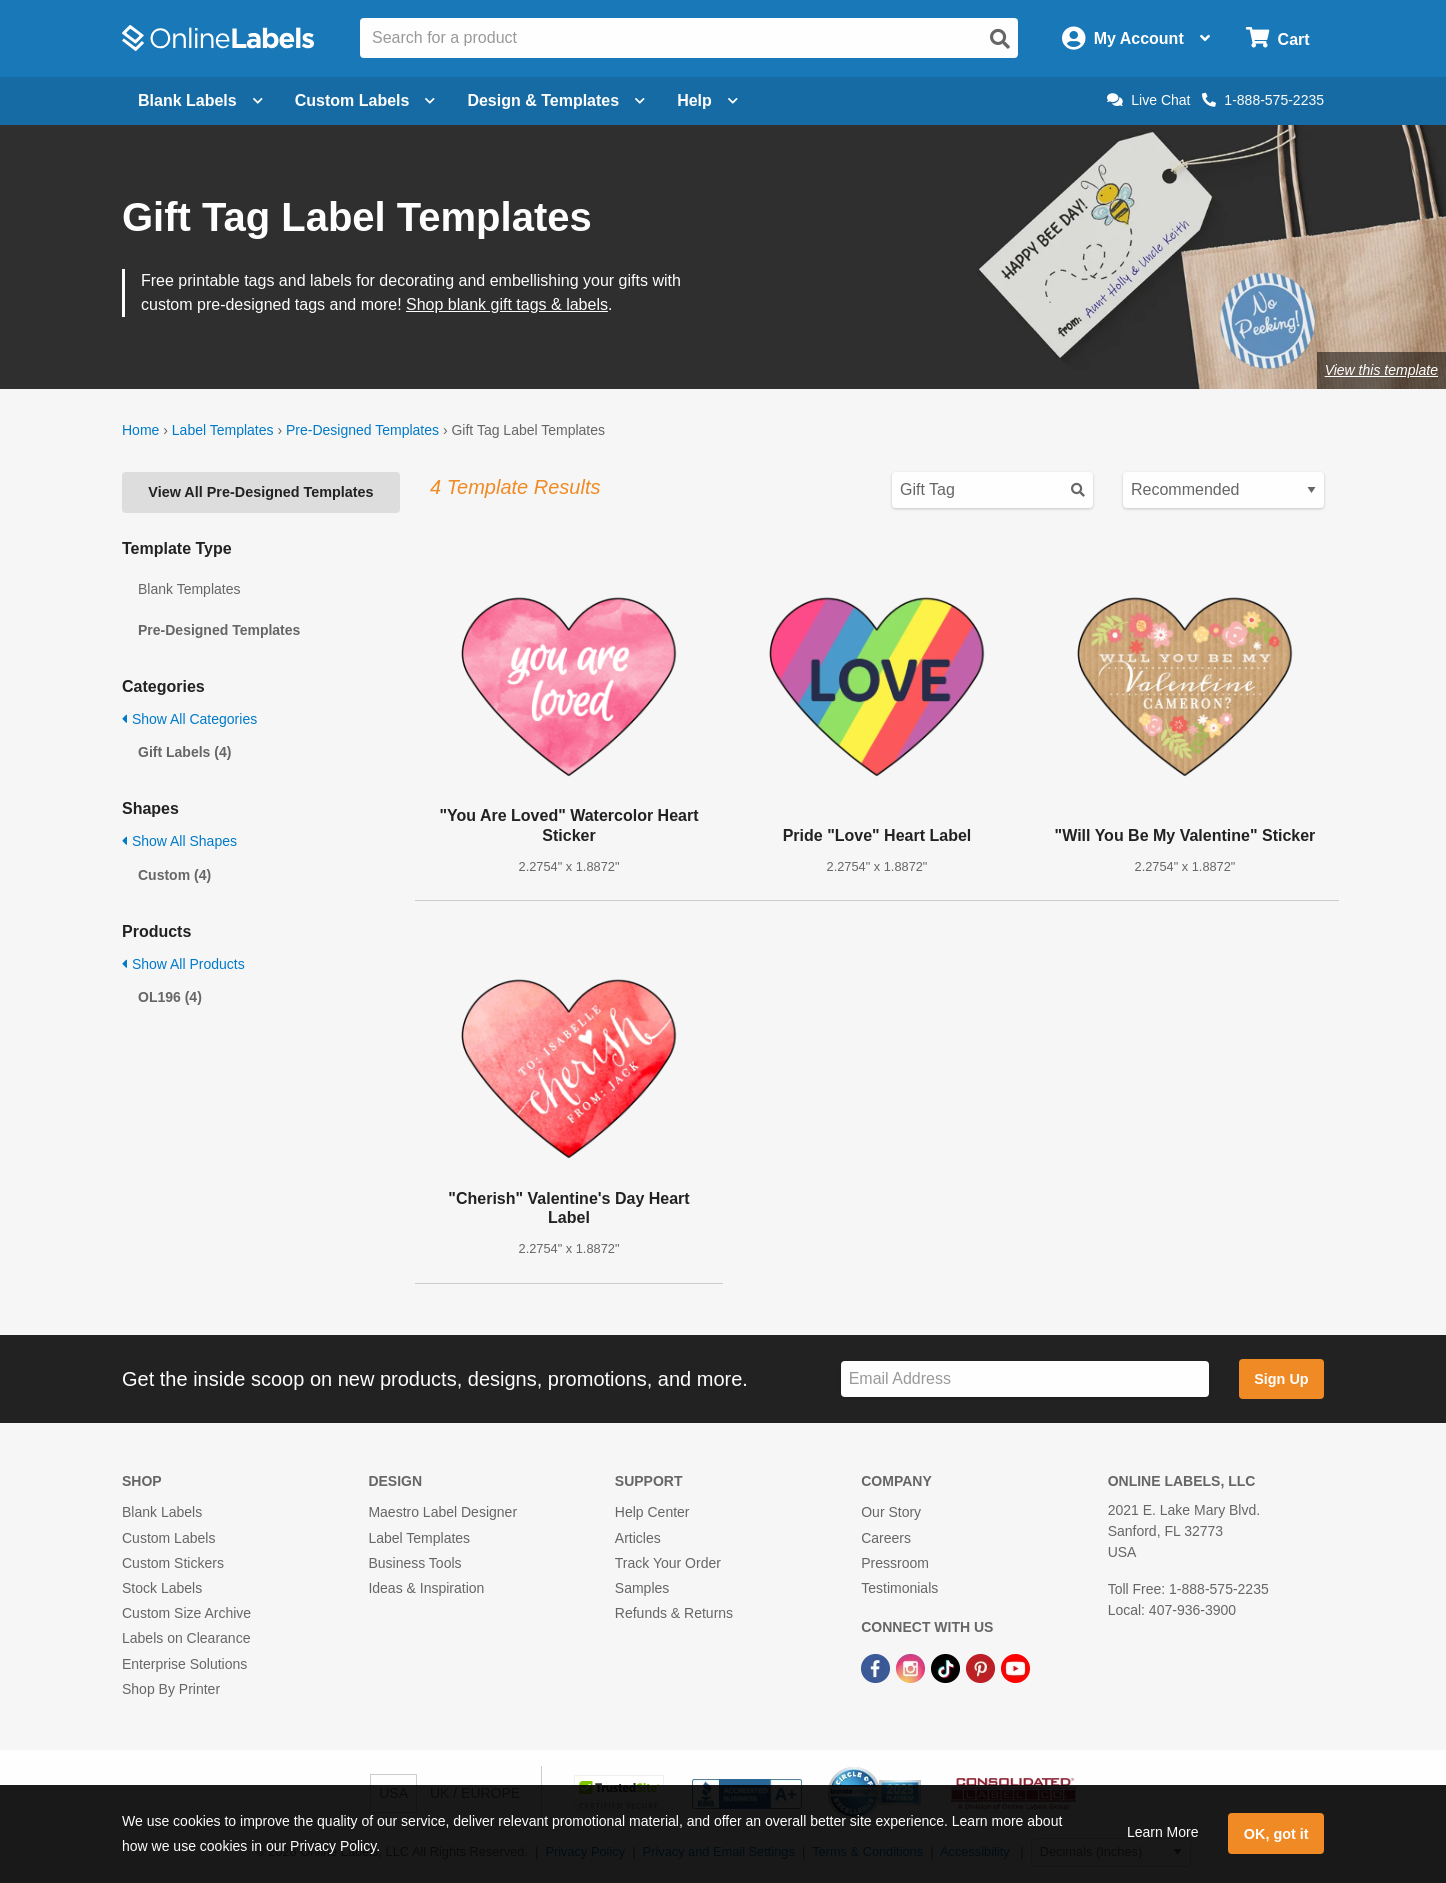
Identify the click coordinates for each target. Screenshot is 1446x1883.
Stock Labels (162, 1588)
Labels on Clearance (186, 1638)
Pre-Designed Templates (362, 430)
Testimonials (899, 1588)
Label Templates (223, 430)
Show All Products (183, 964)
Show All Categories (189, 719)
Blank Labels (162, 1512)
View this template (1381, 370)
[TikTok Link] (947, 1667)
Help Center (652, 1512)
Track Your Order (668, 1563)
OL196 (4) (170, 997)
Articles (638, 1538)
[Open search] (1000, 39)
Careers (886, 1538)
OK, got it (1276, 1834)
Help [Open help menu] (707, 100)
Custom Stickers (173, 1563)
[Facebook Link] (877, 1667)
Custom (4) (174, 875)
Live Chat (1148, 100)
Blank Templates (189, 589)
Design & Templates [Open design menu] (556, 100)
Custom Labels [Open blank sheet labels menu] (365, 100)
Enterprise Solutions (184, 1664)
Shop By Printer (171, 1689)
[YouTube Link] (1015, 1667)
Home (140, 430)
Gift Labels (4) (184, 752)
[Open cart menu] (1277, 38)
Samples (642, 1588)
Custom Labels (168, 1538)
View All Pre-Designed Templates (260, 492)
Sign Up (1281, 1379)
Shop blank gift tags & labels (507, 304)
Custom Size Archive (186, 1613)
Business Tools (414, 1563)
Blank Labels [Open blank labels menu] (200, 100)
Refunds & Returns (674, 1613)
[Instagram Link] (912, 1667)
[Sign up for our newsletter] (1025, 1379)
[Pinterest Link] (982, 1667)
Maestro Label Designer (442, 1512)
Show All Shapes (179, 841)
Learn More (1163, 1832)
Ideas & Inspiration (426, 1588)
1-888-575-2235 (1263, 100)
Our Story (891, 1512)
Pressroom (895, 1563)
